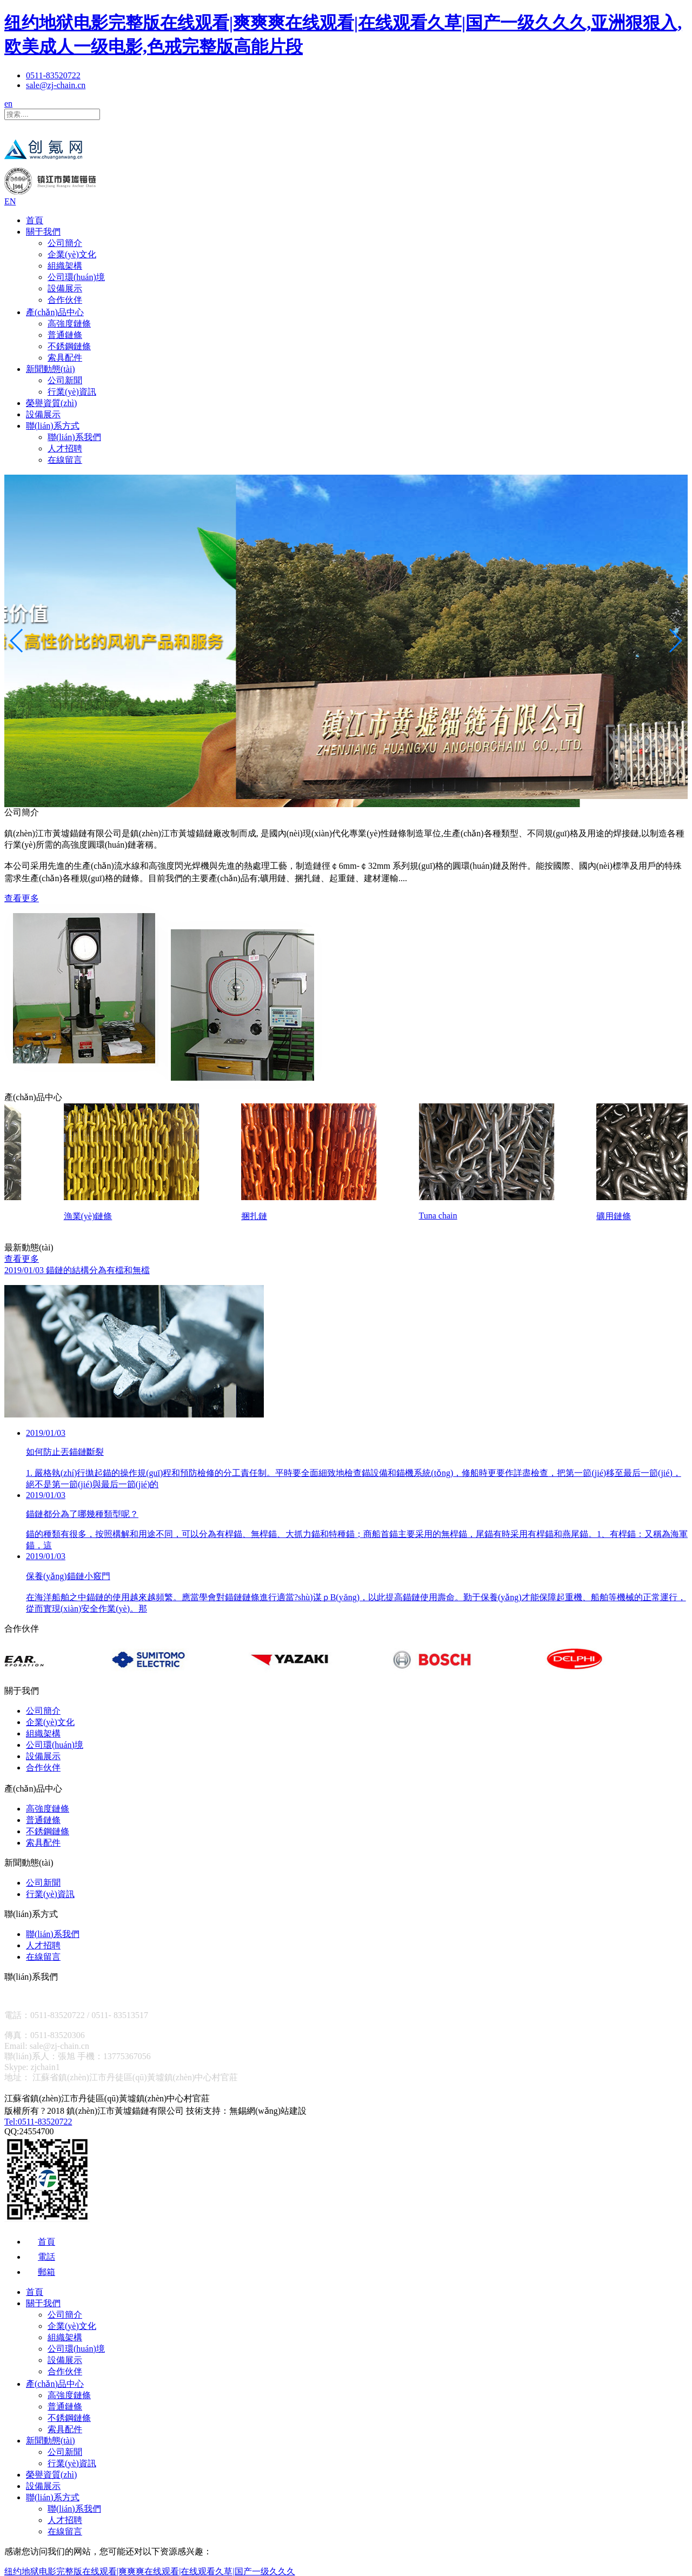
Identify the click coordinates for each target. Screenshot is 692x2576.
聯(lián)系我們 (74, 437)
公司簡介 (65, 243)
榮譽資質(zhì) (51, 403)
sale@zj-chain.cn (55, 85)
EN (10, 201)
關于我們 (43, 231)
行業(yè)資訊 (72, 391)
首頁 (34, 220)
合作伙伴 (65, 299)
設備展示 (65, 288)
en (8, 103)
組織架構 (65, 265)
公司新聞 (65, 380)
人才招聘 (65, 448)
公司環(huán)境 (76, 277)
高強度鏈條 (69, 323)
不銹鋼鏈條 (69, 346)
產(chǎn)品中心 (55, 312)
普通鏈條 (65, 335)
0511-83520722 (53, 75)
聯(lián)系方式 (52, 425)
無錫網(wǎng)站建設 (268, 2115)
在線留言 (65, 459)
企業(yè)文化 (72, 254)
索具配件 (65, 357)
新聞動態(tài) (50, 369)
